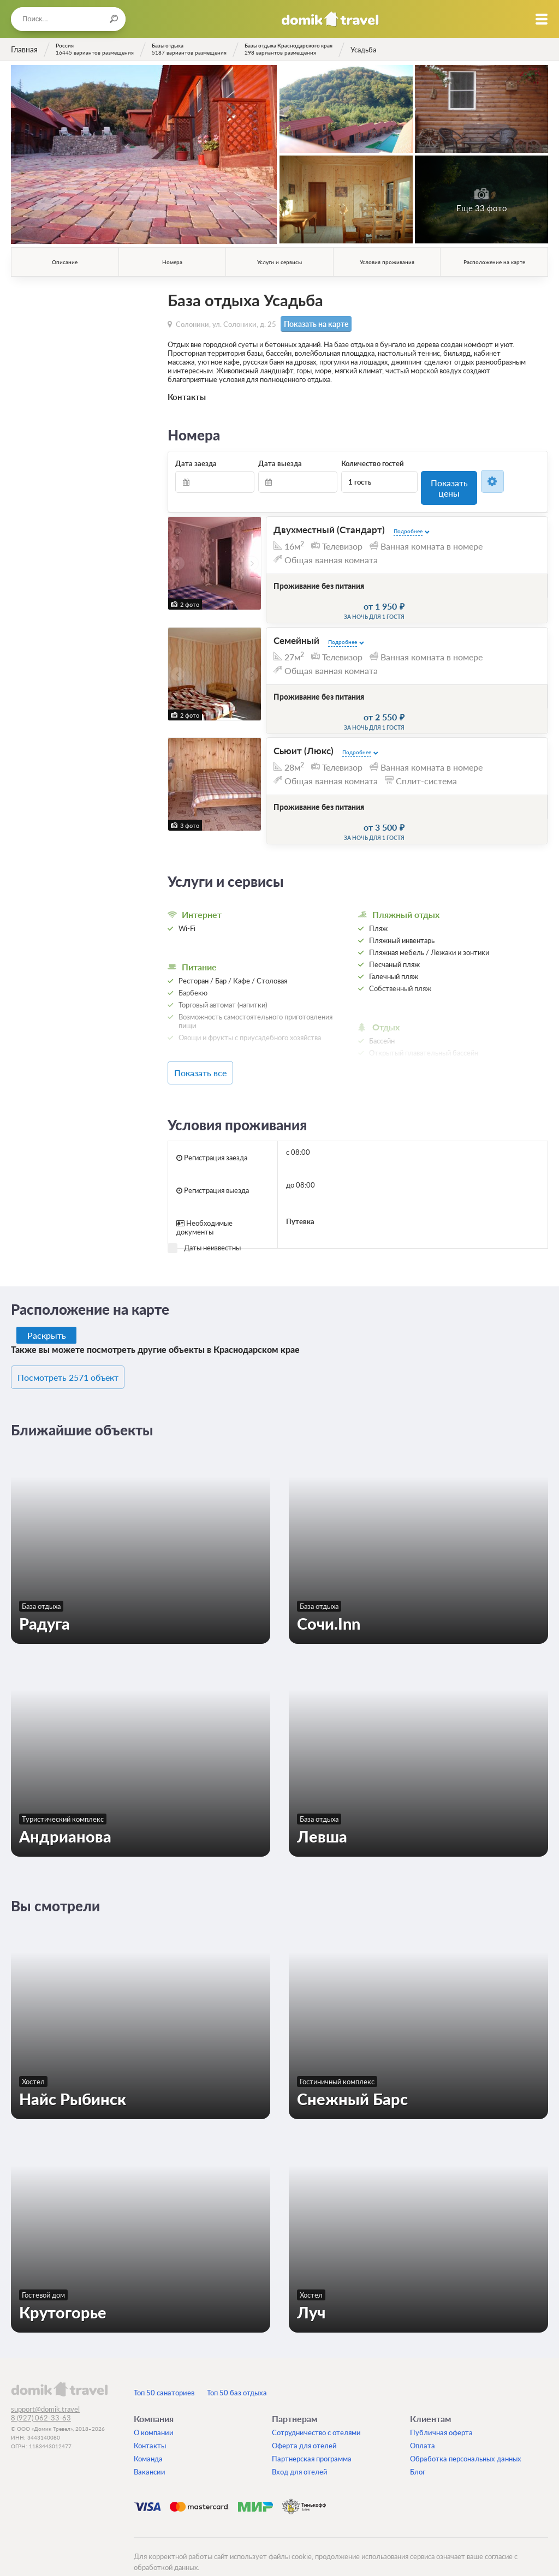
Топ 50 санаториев (164, 2374)
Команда (148, 2440)
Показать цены (449, 480)
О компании (154, 2414)
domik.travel (59, 2370)
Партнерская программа (312, 2440)
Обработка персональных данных (465, 2440)
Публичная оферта (441, 2414)
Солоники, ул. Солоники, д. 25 (226, 323)
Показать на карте (311, 323)
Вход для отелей (300, 2453)
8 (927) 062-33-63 (41, 2399)
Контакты (150, 2427)
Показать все (217, 1058)
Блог (417, 2453)
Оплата (422, 2427)
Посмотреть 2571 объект (81, 1360)
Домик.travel (330, 19)
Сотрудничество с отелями (316, 2414)
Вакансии (149, 2453)
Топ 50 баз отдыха (237, 2374)
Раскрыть (46, 1318)
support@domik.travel (45, 2390)
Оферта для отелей (304, 2427)
